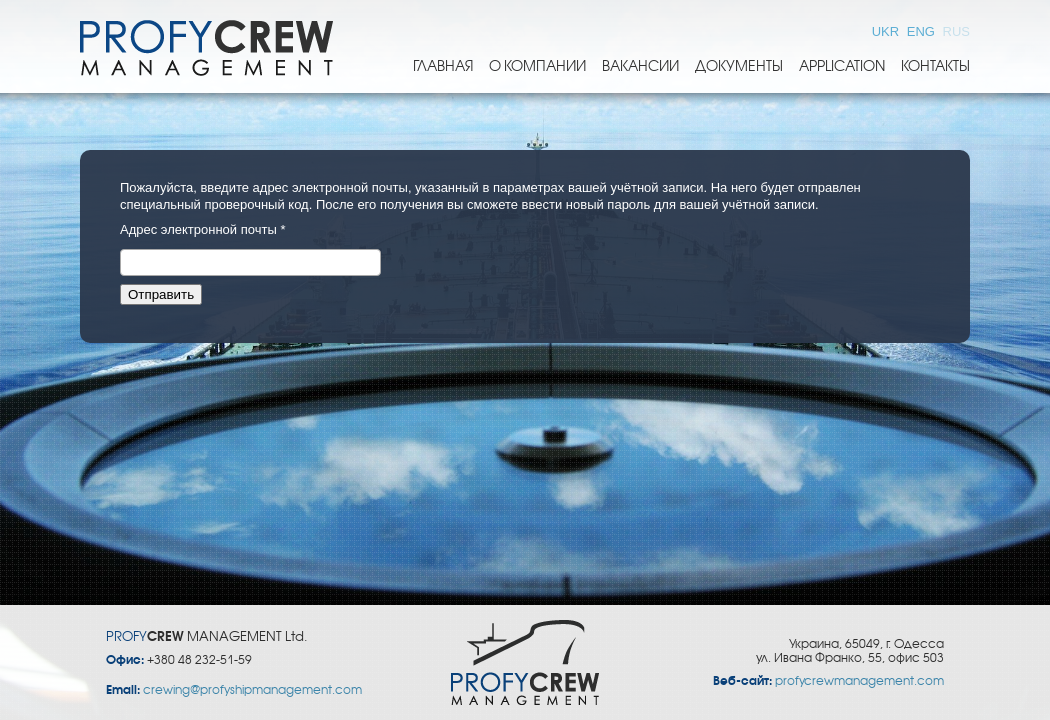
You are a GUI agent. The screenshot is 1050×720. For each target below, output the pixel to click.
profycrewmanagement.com (859, 681)
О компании (537, 66)
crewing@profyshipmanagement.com (252, 690)
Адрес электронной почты (202, 229)
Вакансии (640, 66)
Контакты (935, 66)
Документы (739, 66)
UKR (887, 31)
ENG (923, 31)
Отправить (161, 294)
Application (842, 66)
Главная (443, 66)
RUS (956, 31)
